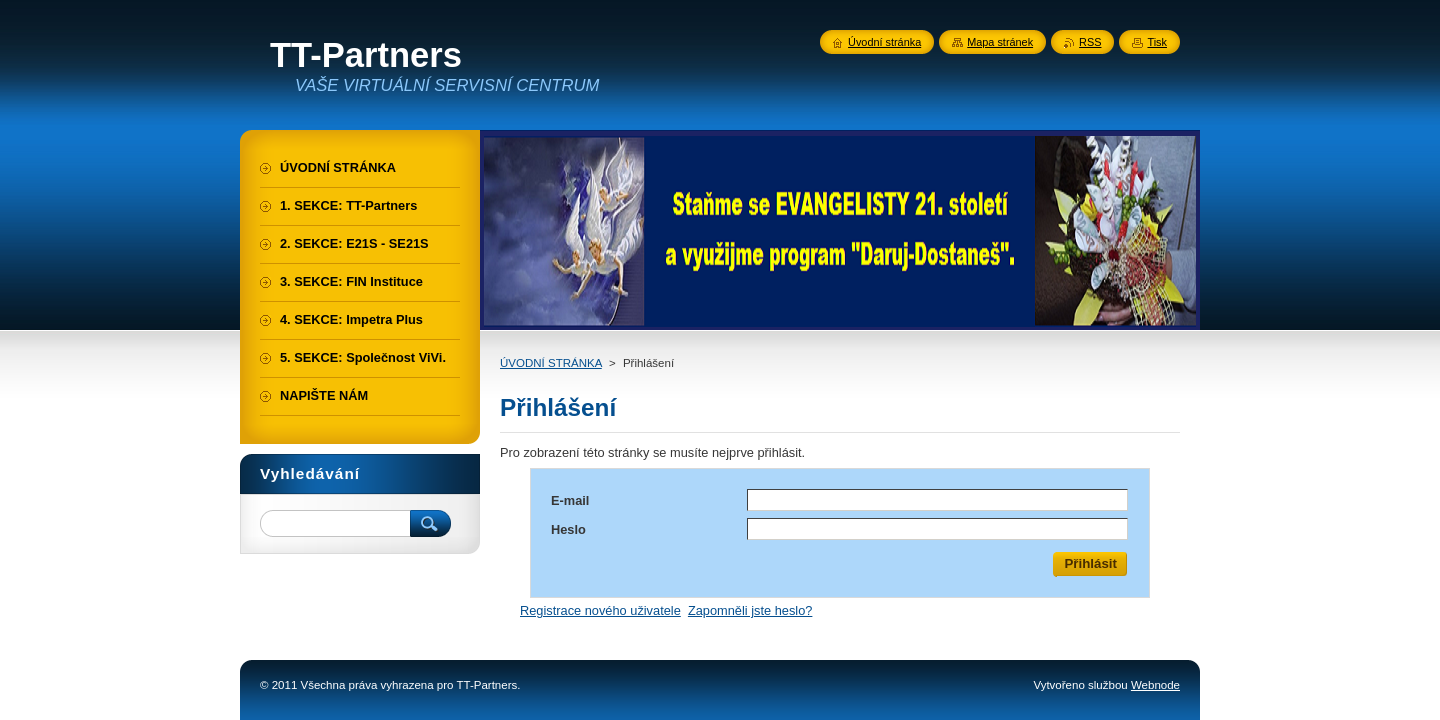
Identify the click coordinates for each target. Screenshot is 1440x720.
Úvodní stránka (884, 42)
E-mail (570, 500)
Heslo (568, 529)
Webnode (1155, 685)
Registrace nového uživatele (600, 610)
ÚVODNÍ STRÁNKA (551, 363)
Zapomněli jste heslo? (750, 610)
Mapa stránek (1000, 42)
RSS (1090, 42)
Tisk (1157, 42)
